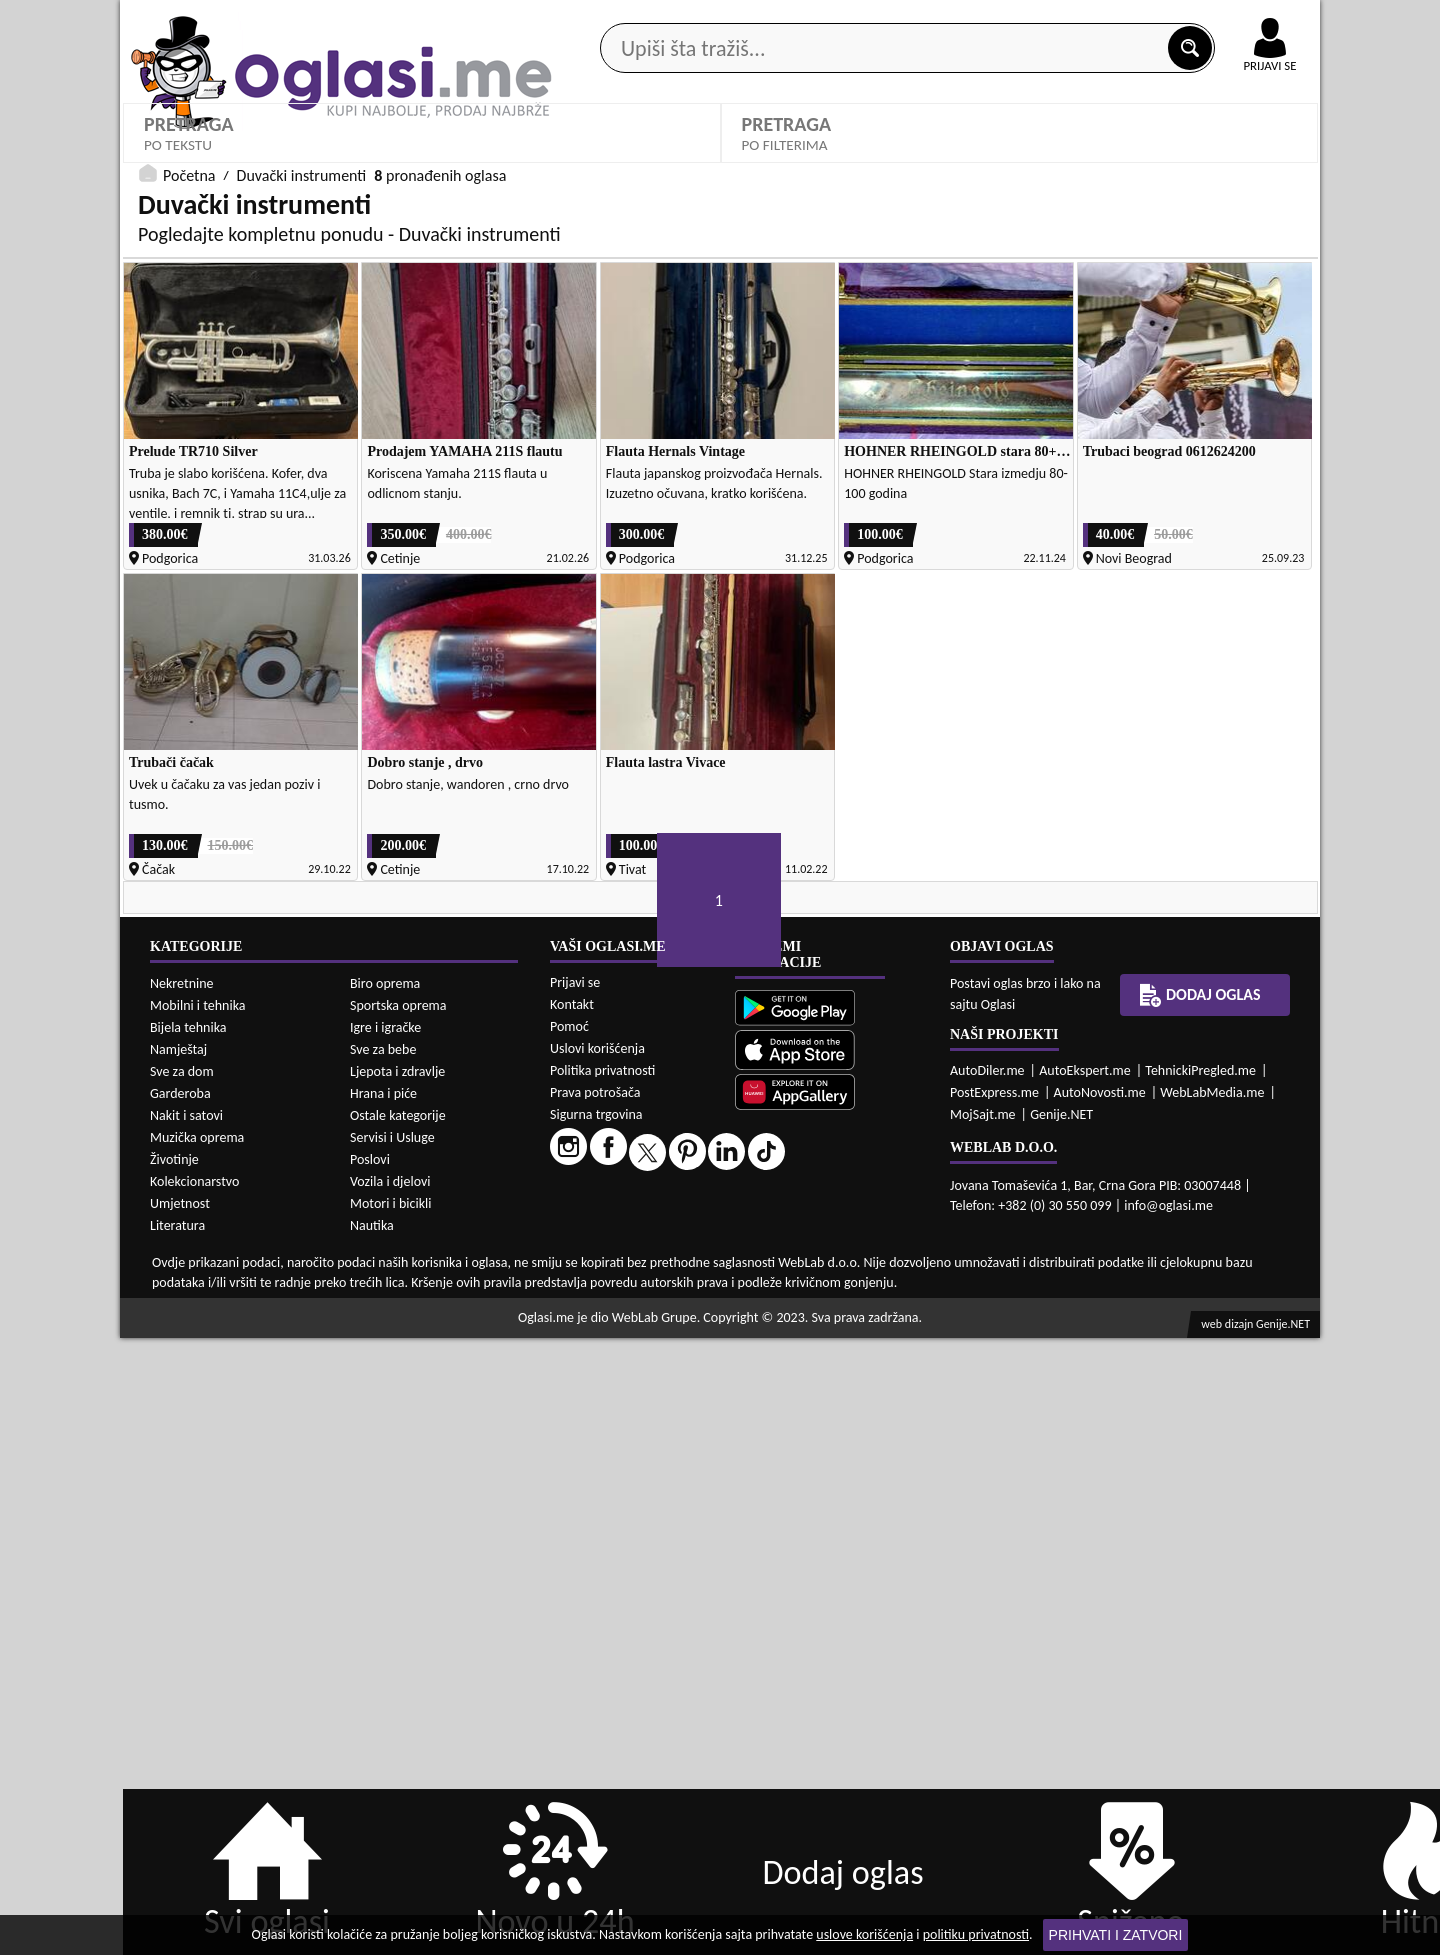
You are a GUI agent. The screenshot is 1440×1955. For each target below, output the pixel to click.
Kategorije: (177, 485)
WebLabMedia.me (1212, 1709)
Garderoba (180, 1710)
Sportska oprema (398, 1622)
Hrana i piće (383, 1710)
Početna (189, 615)
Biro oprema (385, 1600)
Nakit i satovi (186, 1732)
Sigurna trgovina (596, 1731)
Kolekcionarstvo (194, 1798)
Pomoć (569, 1643)
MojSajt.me (983, 1731)
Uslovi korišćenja (597, 1665)
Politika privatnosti (602, 1687)
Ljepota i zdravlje (397, 1688)
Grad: (764, 485)
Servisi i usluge (949, 158)
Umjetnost (180, 1820)
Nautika (372, 1842)
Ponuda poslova (1108, 158)
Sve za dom (182, 1688)
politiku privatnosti (976, 1934)
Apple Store (737, 18)
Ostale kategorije (398, 1732)
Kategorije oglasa (249, 158)
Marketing (980, 20)
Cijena (465, 485)
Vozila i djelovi (390, 1798)
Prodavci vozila (579, 158)
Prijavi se (575, 1599)
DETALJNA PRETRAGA (422, 575)
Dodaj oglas (1258, 158)
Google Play (610, 18)
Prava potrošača (595, 1709)
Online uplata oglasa (1229, 20)
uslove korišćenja (864, 1934)
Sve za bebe (383, 1666)
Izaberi (173, 516)
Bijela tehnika (188, 1644)
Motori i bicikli (390, 1820)
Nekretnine (182, 1600)
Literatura (177, 1842)
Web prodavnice (419, 158)
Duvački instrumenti (302, 615)
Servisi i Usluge (392, 1754)
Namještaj (178, 1666)
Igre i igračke (385, 1644)
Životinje (174, 1776)
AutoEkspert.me (1085, 1687)
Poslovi (370, 1776)
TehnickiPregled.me (1200, 1687)
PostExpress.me (994, 1709)
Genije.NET (1061, 1731)
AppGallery (862, 20)
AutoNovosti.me (1100, 1709)
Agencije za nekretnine (766, 158)
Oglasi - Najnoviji (1120, 515)
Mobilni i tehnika (198, 1622)
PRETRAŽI (1020, 575)
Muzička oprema (197, 1754)
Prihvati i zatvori (1116, 1935)
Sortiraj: (1075, 485)
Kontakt (1088, 18)
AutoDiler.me (987, 1687)
